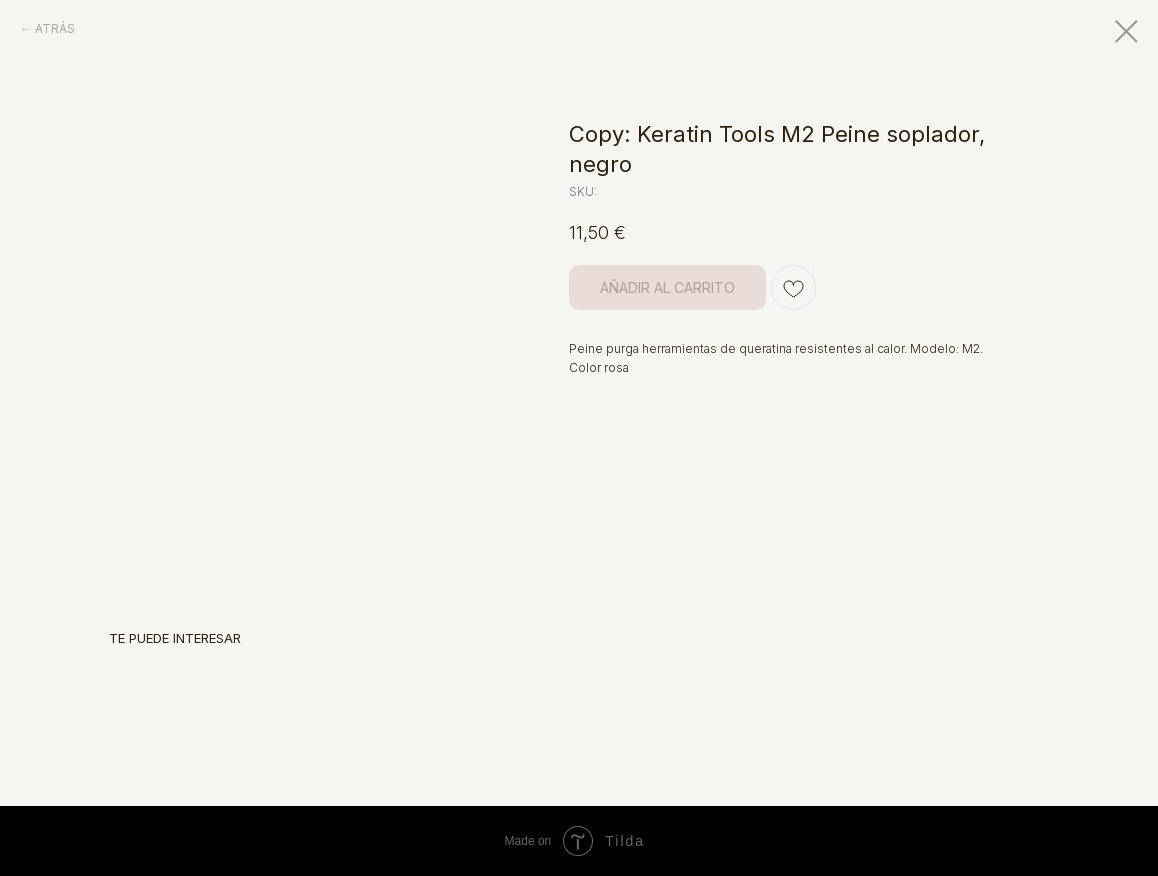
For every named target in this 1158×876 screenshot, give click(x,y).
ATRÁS (55, 28)
